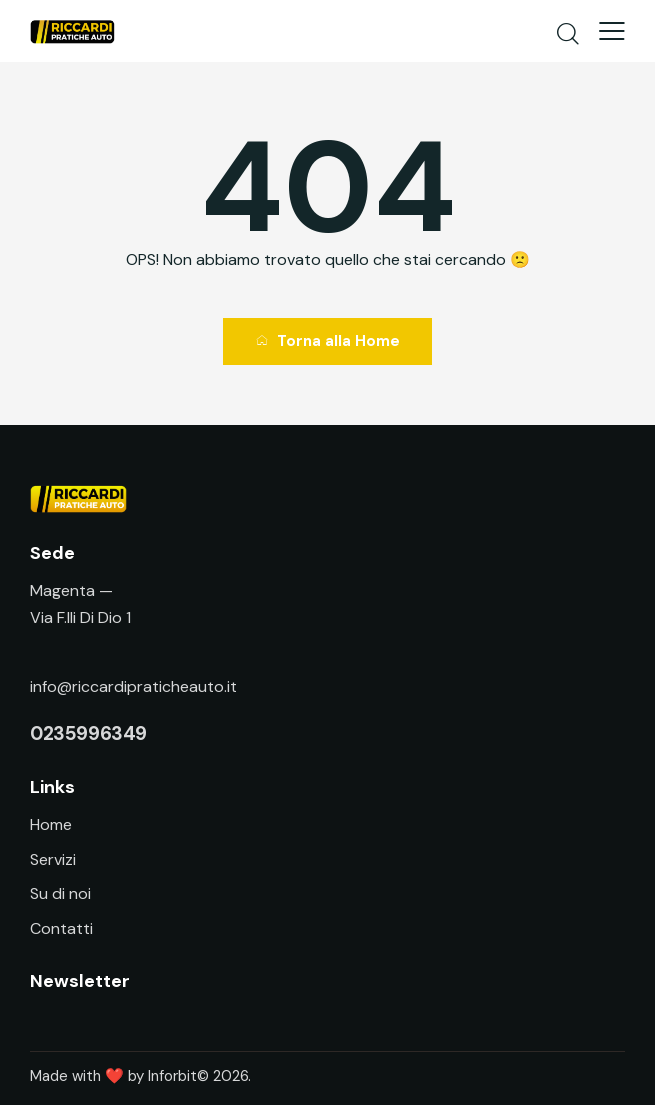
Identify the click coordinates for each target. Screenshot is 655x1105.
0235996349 (88, 733)
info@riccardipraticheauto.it (133, 686)
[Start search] (568, 33)
